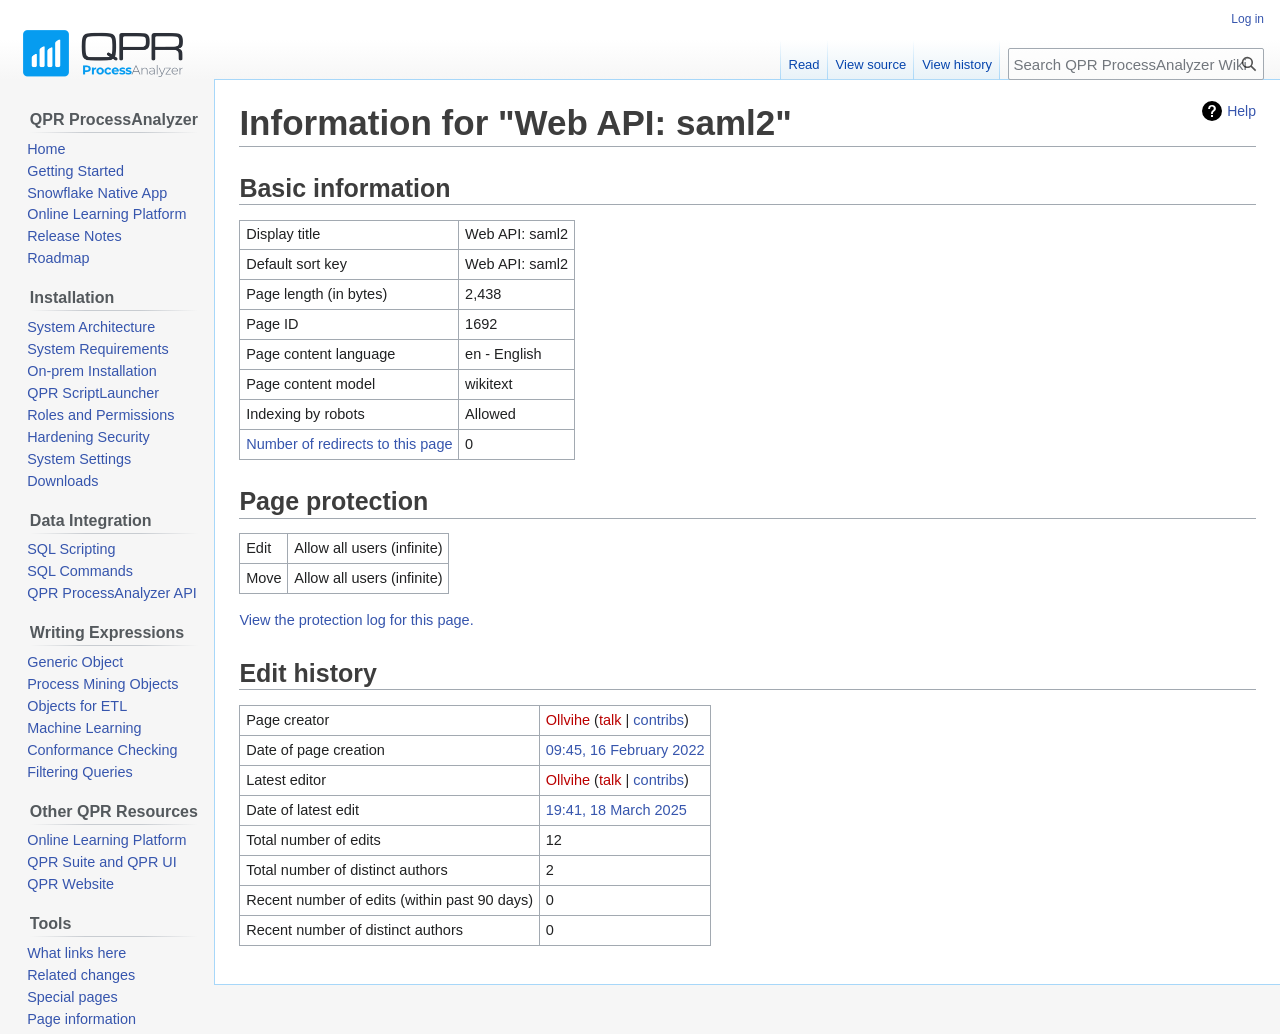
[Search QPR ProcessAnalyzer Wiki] (1136, 64)
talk (610, 720)
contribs (658, 720)
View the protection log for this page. (356, 620)
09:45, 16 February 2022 (625, 750)
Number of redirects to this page (349, 444)
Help (1241, 111)
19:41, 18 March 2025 (616, 810)
